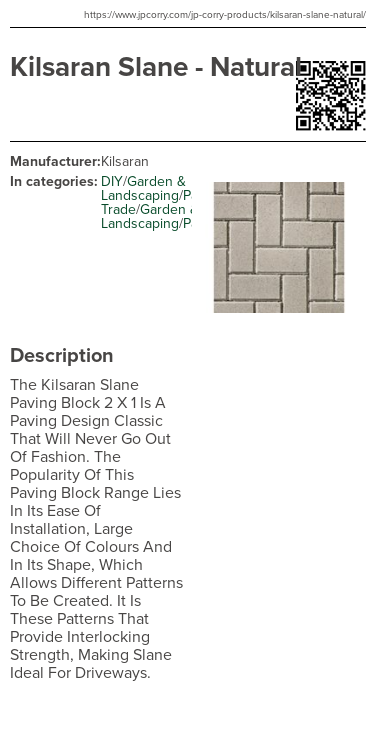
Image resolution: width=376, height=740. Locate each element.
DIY (112, 181)
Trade (118, 209)
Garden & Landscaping (143, 188)
